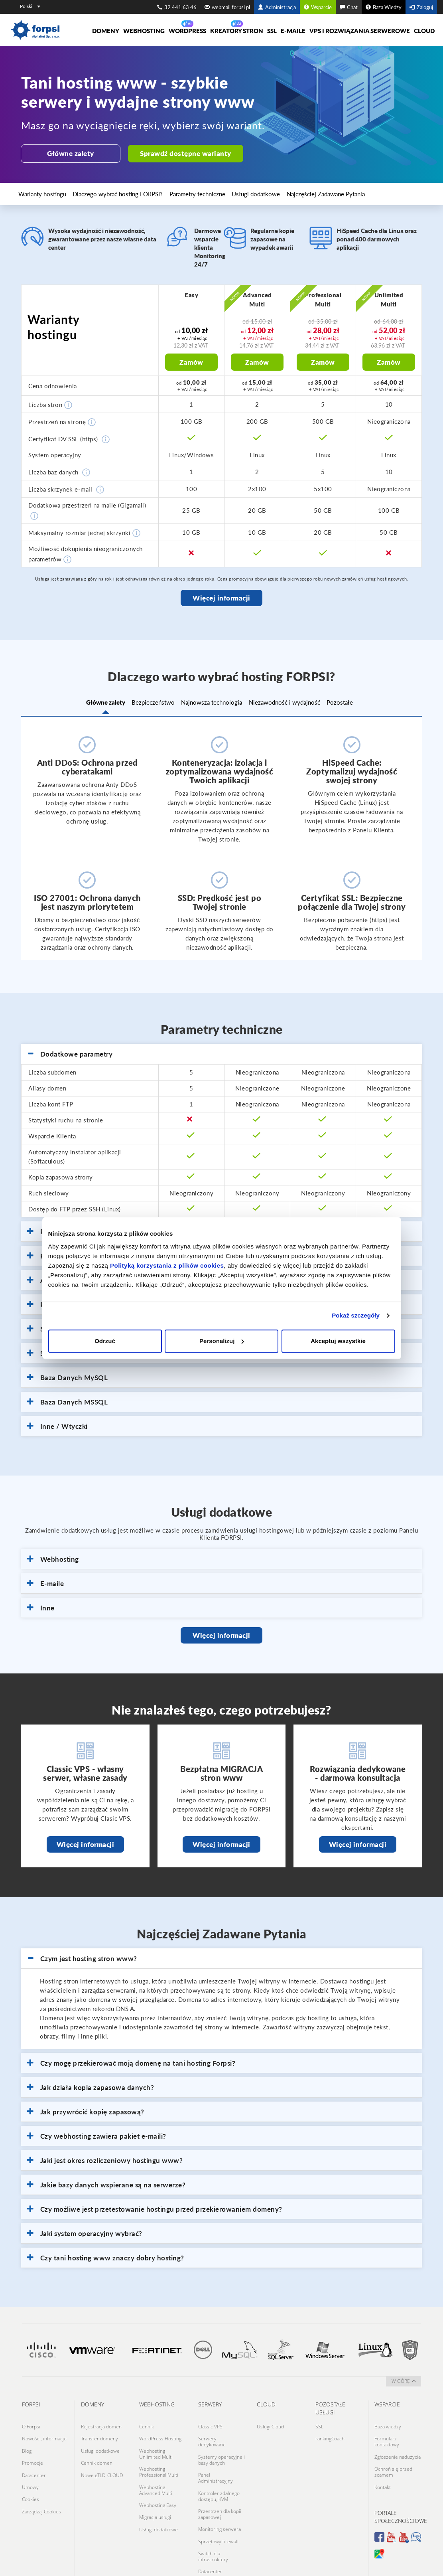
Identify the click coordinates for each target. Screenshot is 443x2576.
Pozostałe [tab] (360, 701)
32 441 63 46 (177, 7)
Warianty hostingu (39, 191)
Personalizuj (221, 1340)
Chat (349, 7)
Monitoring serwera (219, 2507)
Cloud (424, 30)
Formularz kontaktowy (386, 2434)
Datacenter (34, 2459)
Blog (27, 2441)
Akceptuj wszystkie (338, 1340)
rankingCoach (330, 2431)
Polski (30, 6)
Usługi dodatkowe (207, 191)
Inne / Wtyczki (57, 1423)
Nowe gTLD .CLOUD (102, 2459)
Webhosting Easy (157, 2486)
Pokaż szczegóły (356, 1315)
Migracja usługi (155, 2495)
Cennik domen (96, 2450)
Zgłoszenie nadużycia (397, 2447)
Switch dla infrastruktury (213, 2529)
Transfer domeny (99, 2431)
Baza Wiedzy (384, 7)
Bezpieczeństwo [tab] (142, 701)
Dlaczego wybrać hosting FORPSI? (99, 191)
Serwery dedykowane (212, 2434)
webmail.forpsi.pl (227, 7)
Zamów (191, 360)
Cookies (30, 2477)
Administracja (277, 7)
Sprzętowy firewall (218, 2516)
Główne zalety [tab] (84, 701)
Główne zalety (69, 153)
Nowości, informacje (44, 2431)
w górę (404, 2378)
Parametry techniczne (161, 191)
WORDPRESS (187, 30)
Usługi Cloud (270, 2422)
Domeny (105, 30)
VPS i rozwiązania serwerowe (359, 30)
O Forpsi (31, 2422)
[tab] (221, 1051)
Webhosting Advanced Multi (155, 2474)
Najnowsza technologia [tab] (211, 701)
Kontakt (382, 2471)
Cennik (146, 2422)
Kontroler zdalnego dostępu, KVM (219, 2480)
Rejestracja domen (101, 2422)
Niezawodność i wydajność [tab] (294, 701)
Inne (41, 1605)
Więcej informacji (221, 595)
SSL (272, 30)
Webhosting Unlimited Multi (156, 2444)
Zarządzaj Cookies (41, 2486)
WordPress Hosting (160, 2431)
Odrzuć (105, 1340)
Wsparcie (318, 7)
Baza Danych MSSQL (67, 1399)
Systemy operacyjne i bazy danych (221, 2450)
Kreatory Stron (236, 30)
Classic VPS (210, 2422)
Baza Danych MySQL (67, 1375)
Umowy (30, 2468)
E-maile (293, 30)
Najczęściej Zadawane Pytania (261, 191)
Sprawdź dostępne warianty (182, 153)
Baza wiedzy (387, 2422)
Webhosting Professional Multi (158, 2459)
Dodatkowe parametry (69, 1051)
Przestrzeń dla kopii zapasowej (219, 2495)
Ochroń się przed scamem (393, 2459)
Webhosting (144, 30)
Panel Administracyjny (215, 2465)
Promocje (32, 2450)
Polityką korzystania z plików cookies (167, 1265)
